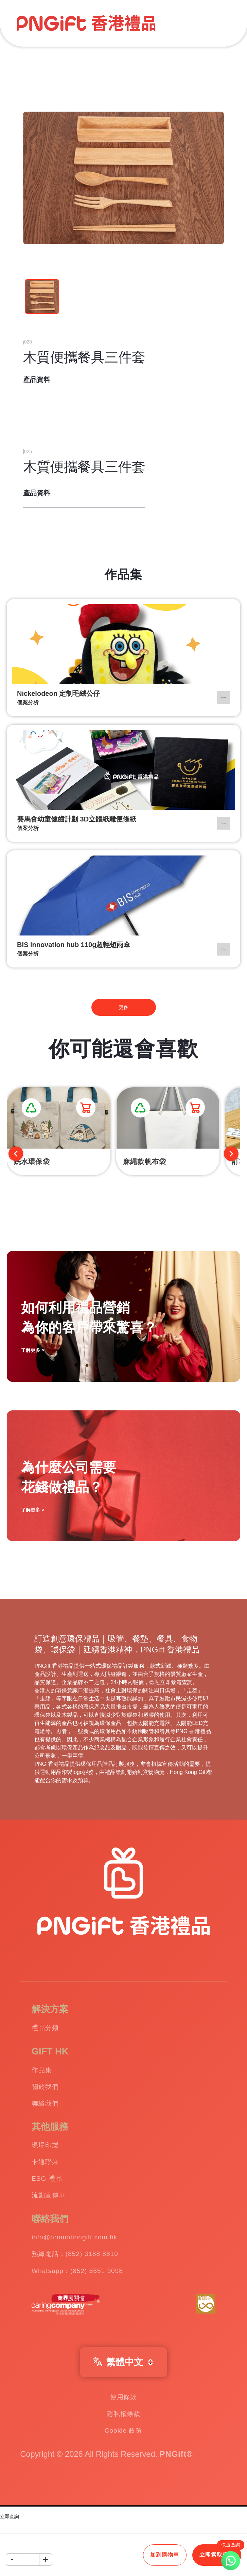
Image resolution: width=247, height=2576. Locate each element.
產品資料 (36, 379)
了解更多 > (32, 1510)
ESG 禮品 (53, 2205)
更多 (123, 1007)
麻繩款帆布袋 (144, 1161)
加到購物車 (164, 2555)
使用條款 (123, 2443)
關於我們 (51, 2097)
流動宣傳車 (56, 2226)
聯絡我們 (51, 2117)
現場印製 (51, 2163)
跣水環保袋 (32, 1161)
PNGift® (176, 2510)
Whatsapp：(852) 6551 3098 (96, 2313)
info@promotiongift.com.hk (92, 2272)
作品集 (46, 2076)
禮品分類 (51, 2030)
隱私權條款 (124, 2464)
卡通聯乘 (51, 2184)
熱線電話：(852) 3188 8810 (93, 2292)
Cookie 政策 (124, 2485)
